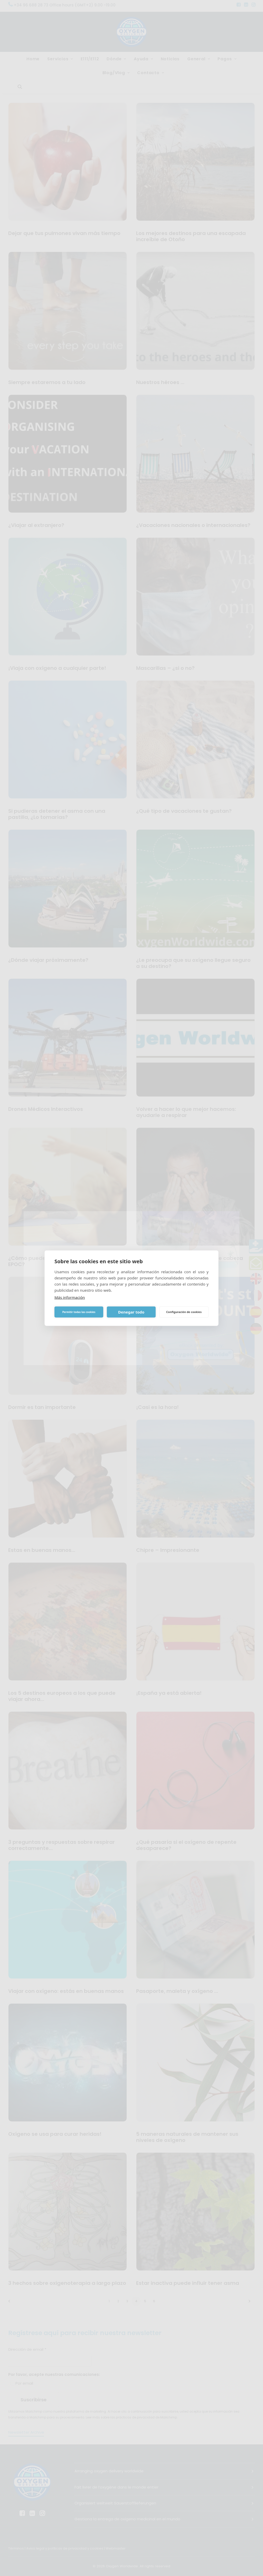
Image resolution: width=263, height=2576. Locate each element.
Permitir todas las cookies (79, 1312)
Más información (69, 1297)
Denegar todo (131, 1312)
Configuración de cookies (184, 1312)
